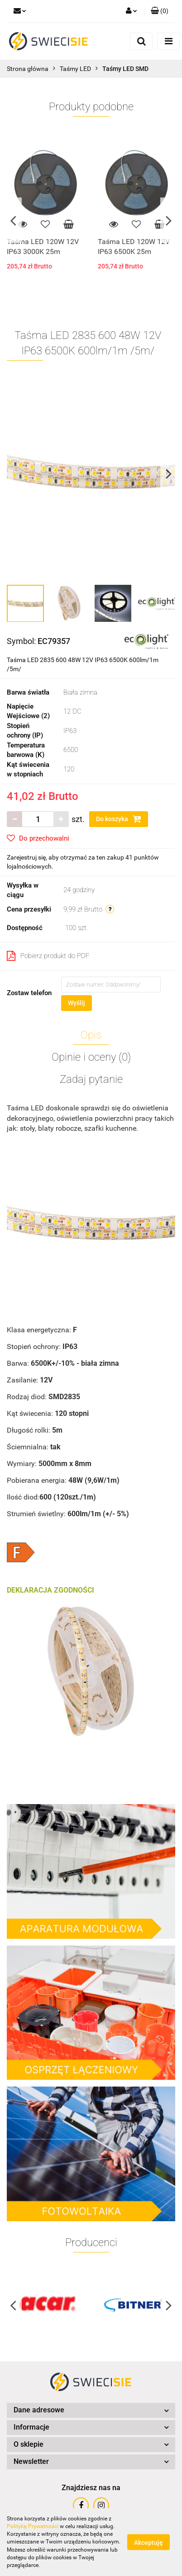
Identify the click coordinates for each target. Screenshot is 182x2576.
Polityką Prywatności (32, 2526)
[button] (159, 11)
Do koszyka (118, 818)
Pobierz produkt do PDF (48, 956)
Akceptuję (148, 2542)
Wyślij (76, 1002)
